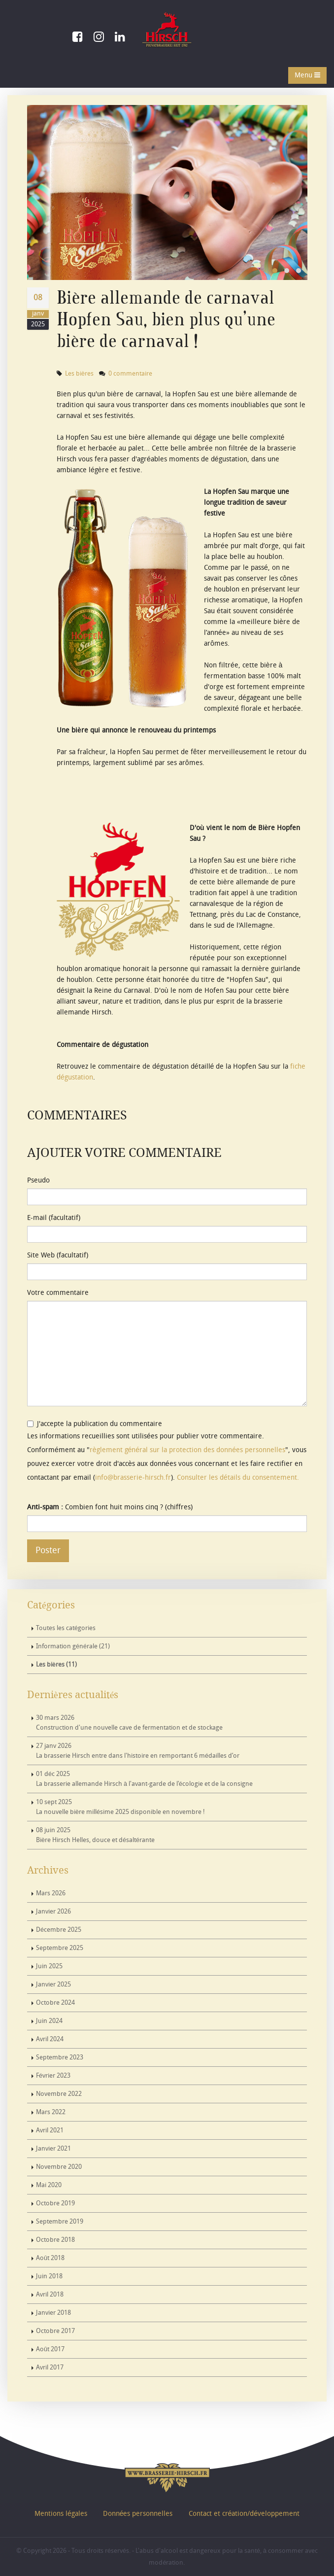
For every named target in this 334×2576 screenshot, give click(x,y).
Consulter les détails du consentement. (238, 1477)
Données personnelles (138, 2513)
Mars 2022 (51, 2112)
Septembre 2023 (59, 2057)
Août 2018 (50, 2258)
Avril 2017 (50, 2367)
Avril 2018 (50, 2294)
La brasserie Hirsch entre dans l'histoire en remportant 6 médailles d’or (137, 1750)
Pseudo (38, 1180)
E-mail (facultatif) (53, 1218)
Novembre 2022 (59, 2093)
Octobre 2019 (55, 2203)
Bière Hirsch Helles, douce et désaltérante (95, 1835)
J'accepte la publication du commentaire (94, 1424)
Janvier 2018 (53, 2312)
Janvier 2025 (53, 1984)
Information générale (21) (73, 1646)
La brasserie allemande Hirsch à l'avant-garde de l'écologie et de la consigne (144, 1779)
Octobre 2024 (55, 2002)
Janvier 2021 (53, 2148)
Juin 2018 (49, 2276)
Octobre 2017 (55, 2331)
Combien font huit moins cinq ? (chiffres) (110, 1507)
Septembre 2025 (59, 1948)
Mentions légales (60, 2513)
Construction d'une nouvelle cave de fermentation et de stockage (129, 1722)
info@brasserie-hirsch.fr (133, 1477)
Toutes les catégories (66, 1628)
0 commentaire (130, 373)
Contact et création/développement (244, 2513)
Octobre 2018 (55, 2239)
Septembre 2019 (59, 2221)
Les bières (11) (56, 1664)
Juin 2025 (49, 1966)
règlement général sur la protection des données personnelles (187, 1450)
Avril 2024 (50, 2039)
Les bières (79, 373)
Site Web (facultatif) (57, 1255)
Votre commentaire (58, 1292)
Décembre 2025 (58, 1929)
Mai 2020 (49, 2185)
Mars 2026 (51, 1893)
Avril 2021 (50, 2130)
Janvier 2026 (53, 1911)
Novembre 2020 (59, 2166)
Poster (48, 1550)
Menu (307, 75)
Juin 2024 (49, 2021)
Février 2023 (53, 2075)
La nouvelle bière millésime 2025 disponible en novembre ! (120, 1807)
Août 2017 (50, 2349)
